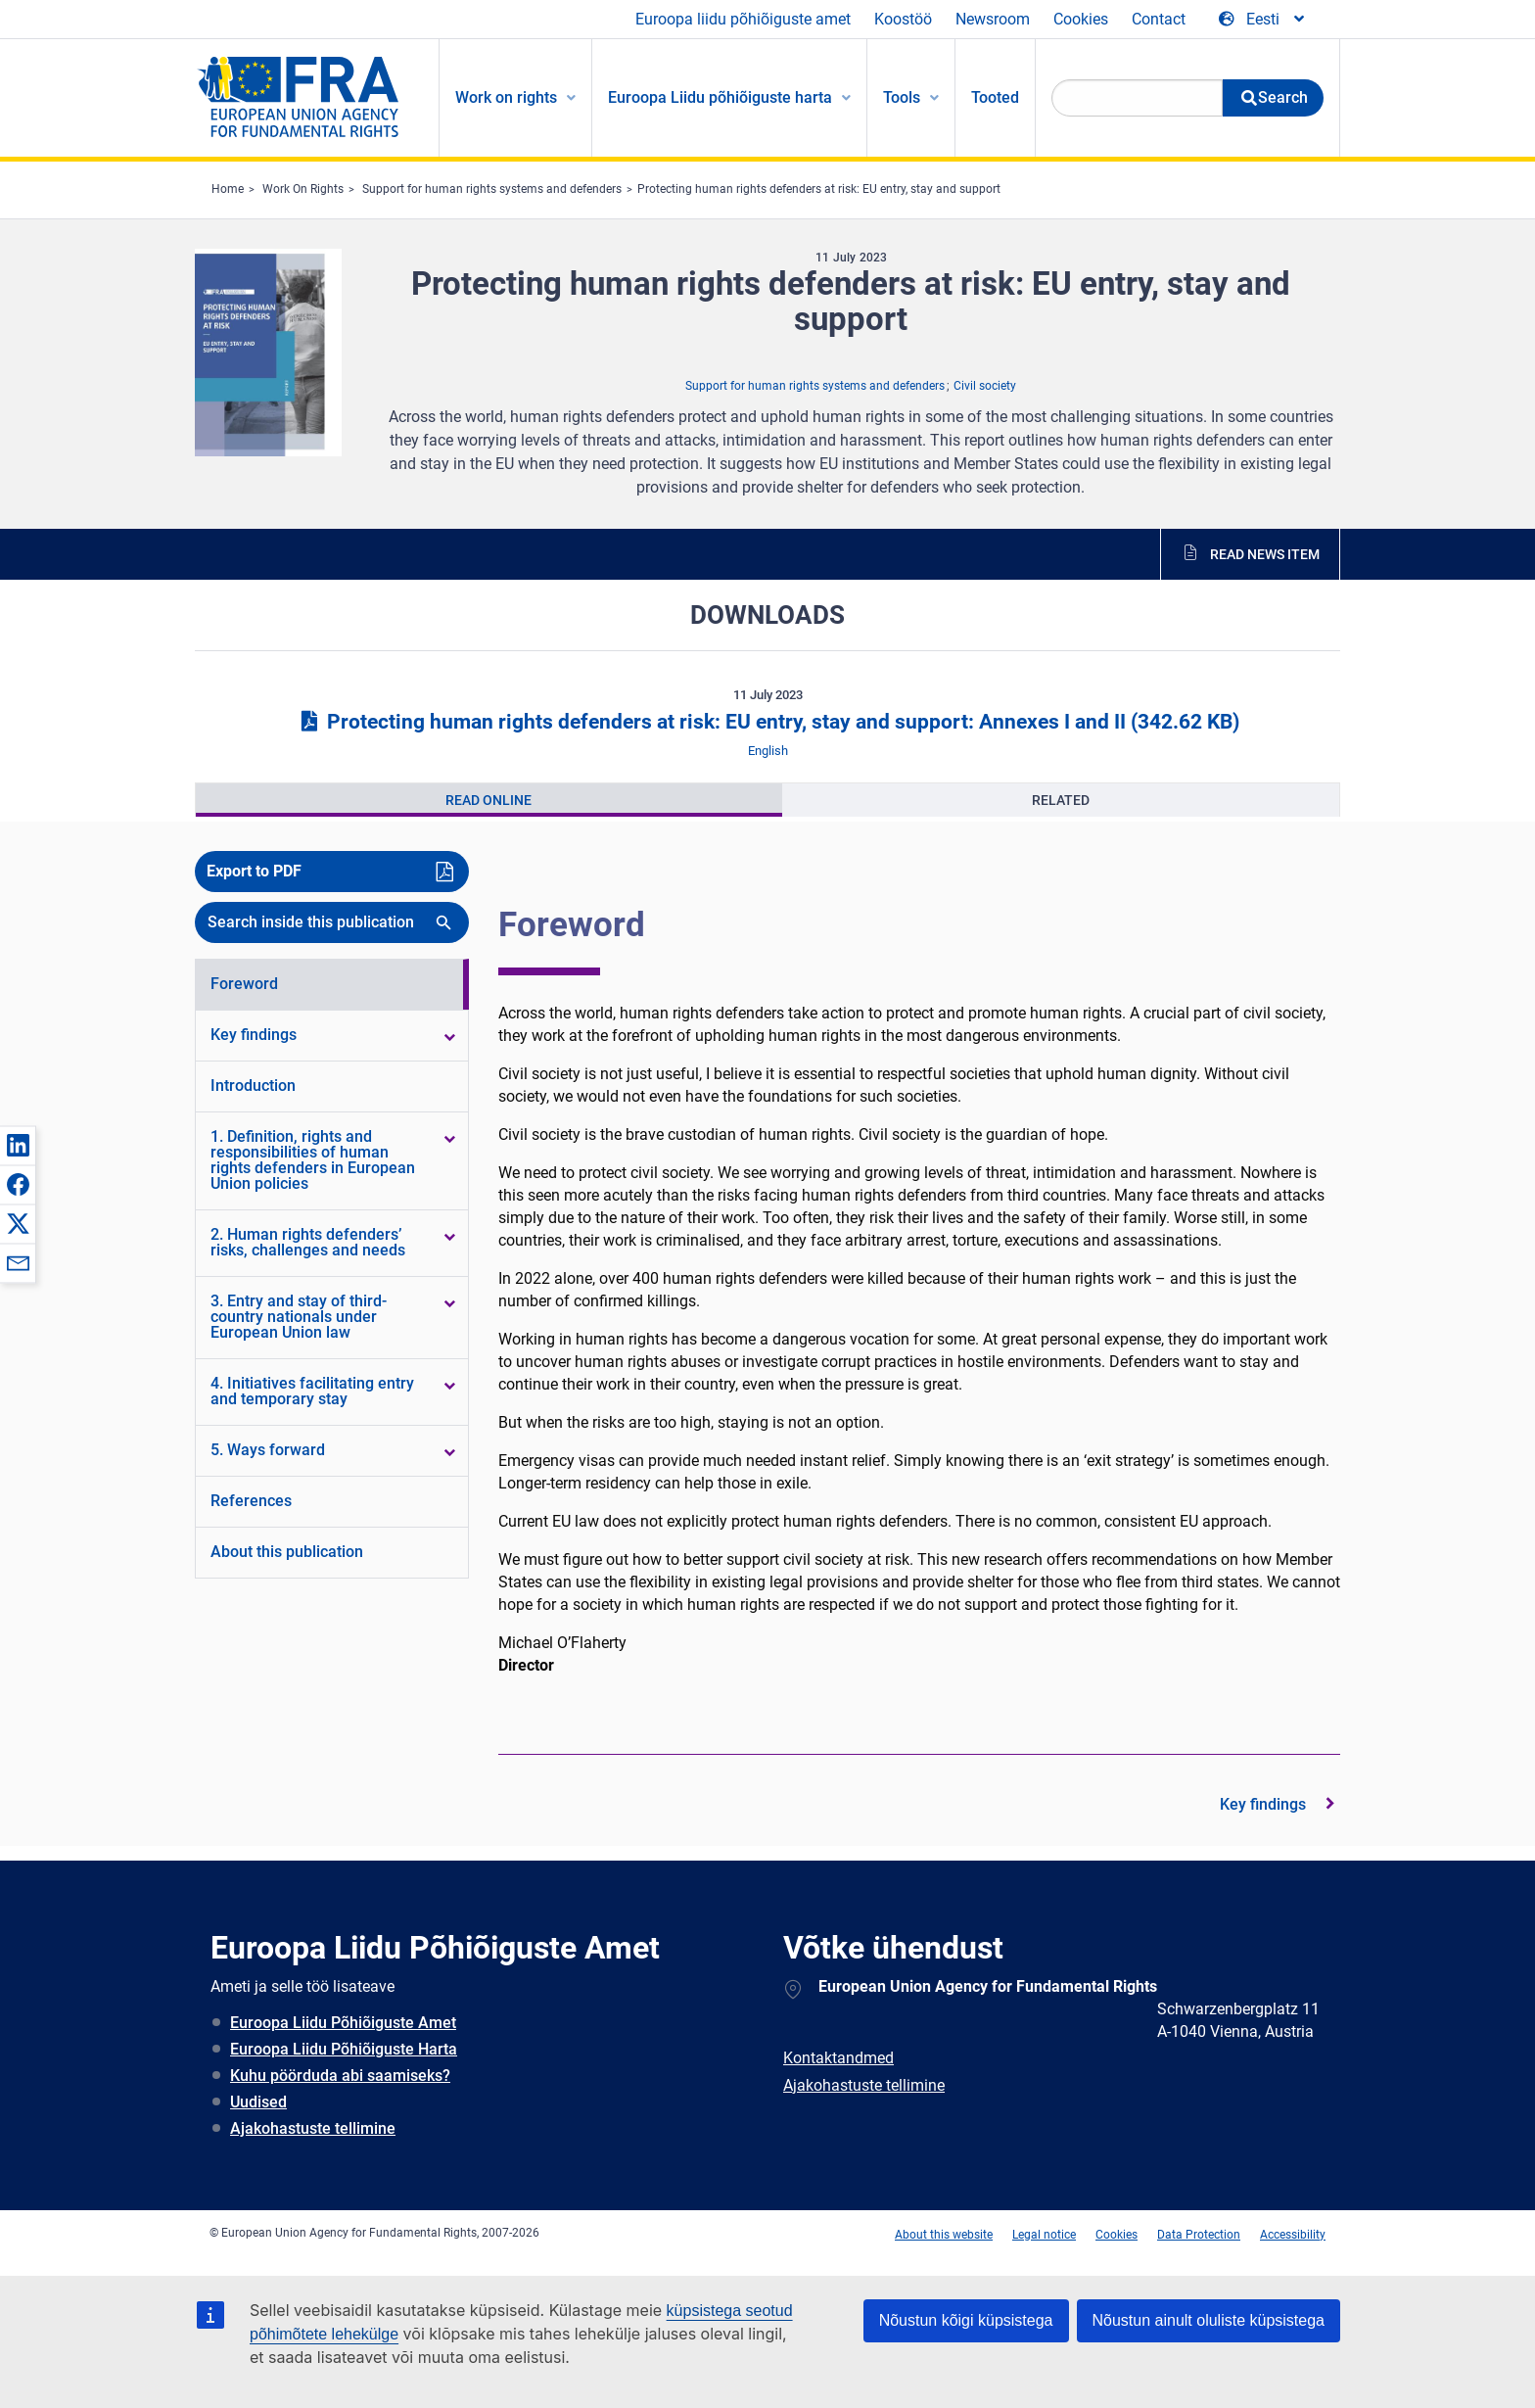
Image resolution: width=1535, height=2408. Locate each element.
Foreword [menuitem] (244, 983)
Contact (1159, 19)
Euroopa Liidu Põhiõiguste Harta (343, 2049)
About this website (944, 2235)
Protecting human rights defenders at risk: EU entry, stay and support (818, 189)
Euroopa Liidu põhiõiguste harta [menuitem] (720, 97)
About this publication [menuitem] (286, 1551)
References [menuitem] (251, 1500)
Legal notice (1044, 2235)
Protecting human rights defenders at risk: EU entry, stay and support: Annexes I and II (767, 721)
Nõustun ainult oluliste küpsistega (1209, 2320)
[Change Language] (1263, 19)
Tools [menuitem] (901, 97)
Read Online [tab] (488, 800)
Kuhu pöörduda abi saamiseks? (340, 2075)
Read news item (1265, 554)
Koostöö (903, 19)
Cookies (1080, 19)
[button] (17, 1144)
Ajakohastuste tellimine (312, 2128)
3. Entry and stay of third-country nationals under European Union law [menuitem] (298, 1317)
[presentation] (489, 800)
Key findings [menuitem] (253, 1034)
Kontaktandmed (838, 2058)
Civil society (985, 386)
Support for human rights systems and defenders (492, 189)
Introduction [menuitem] (253, 1085)
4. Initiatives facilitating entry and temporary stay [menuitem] (312, 1391)
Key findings (1263, 1804)
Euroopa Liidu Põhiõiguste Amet (343, 2022)
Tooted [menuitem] (995, 97)
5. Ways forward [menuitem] (267, 1449)
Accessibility (1293, 2235)
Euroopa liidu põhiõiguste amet (743, 19)
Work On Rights (303, 189)
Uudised (258, 2102)
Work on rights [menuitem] (506, 97)
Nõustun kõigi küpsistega (966, 2320)
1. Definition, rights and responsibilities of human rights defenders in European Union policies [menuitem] (312, 1160)
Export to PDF (254, 871)
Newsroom (992, 19)
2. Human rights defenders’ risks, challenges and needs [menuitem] (307, 1242)
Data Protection (1198, 2235)
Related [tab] (1061, 800)
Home (227, 189)
